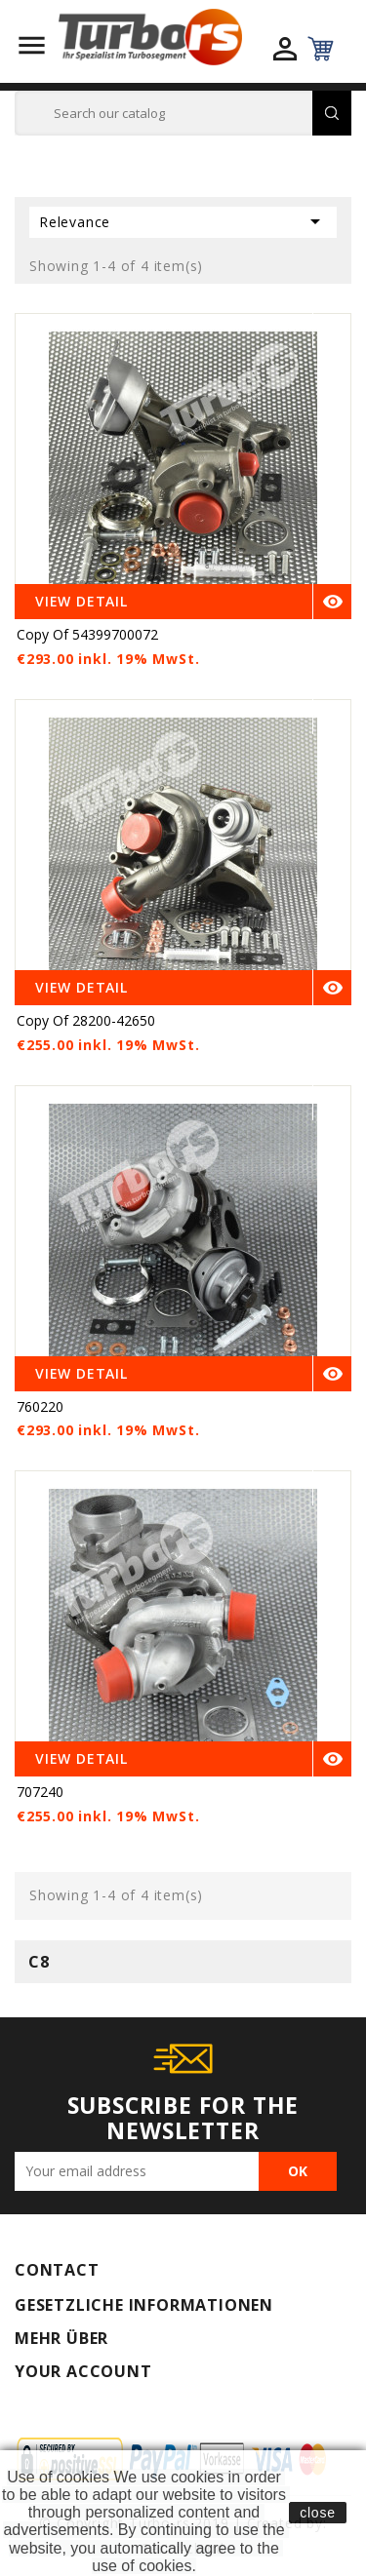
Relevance (183, 221)
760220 (40, 1406)
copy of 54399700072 (87, 634)
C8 (39, 1961)
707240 (40, 1791)
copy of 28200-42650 (86, 1020)
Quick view (333, 330)
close (318, 2512)
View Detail (81, 601)
